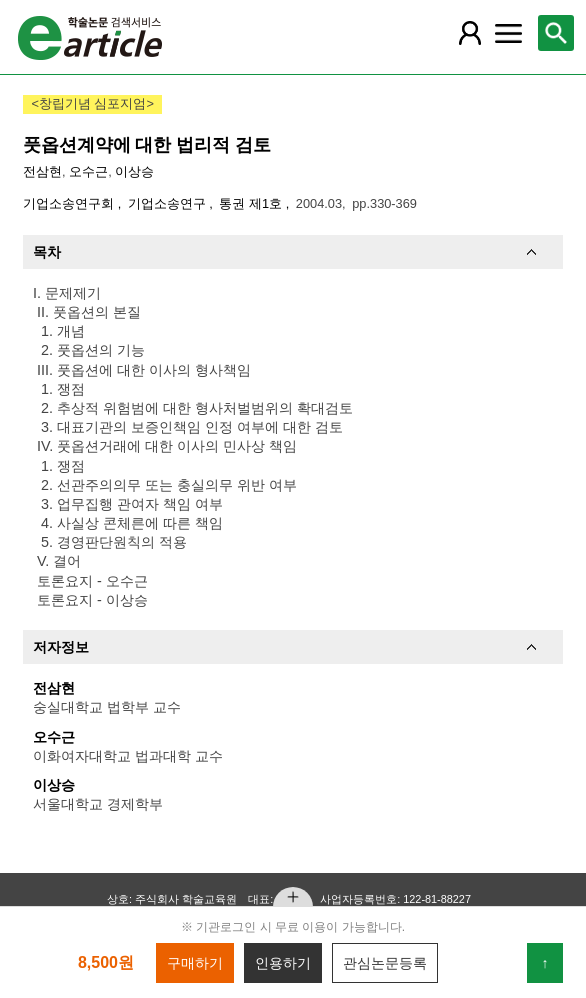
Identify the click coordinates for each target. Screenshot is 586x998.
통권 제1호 (252, 203)
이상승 (134, 171)
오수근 (88, 171)
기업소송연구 (169, 203)
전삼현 (42, 171)
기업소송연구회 (70, 203)
